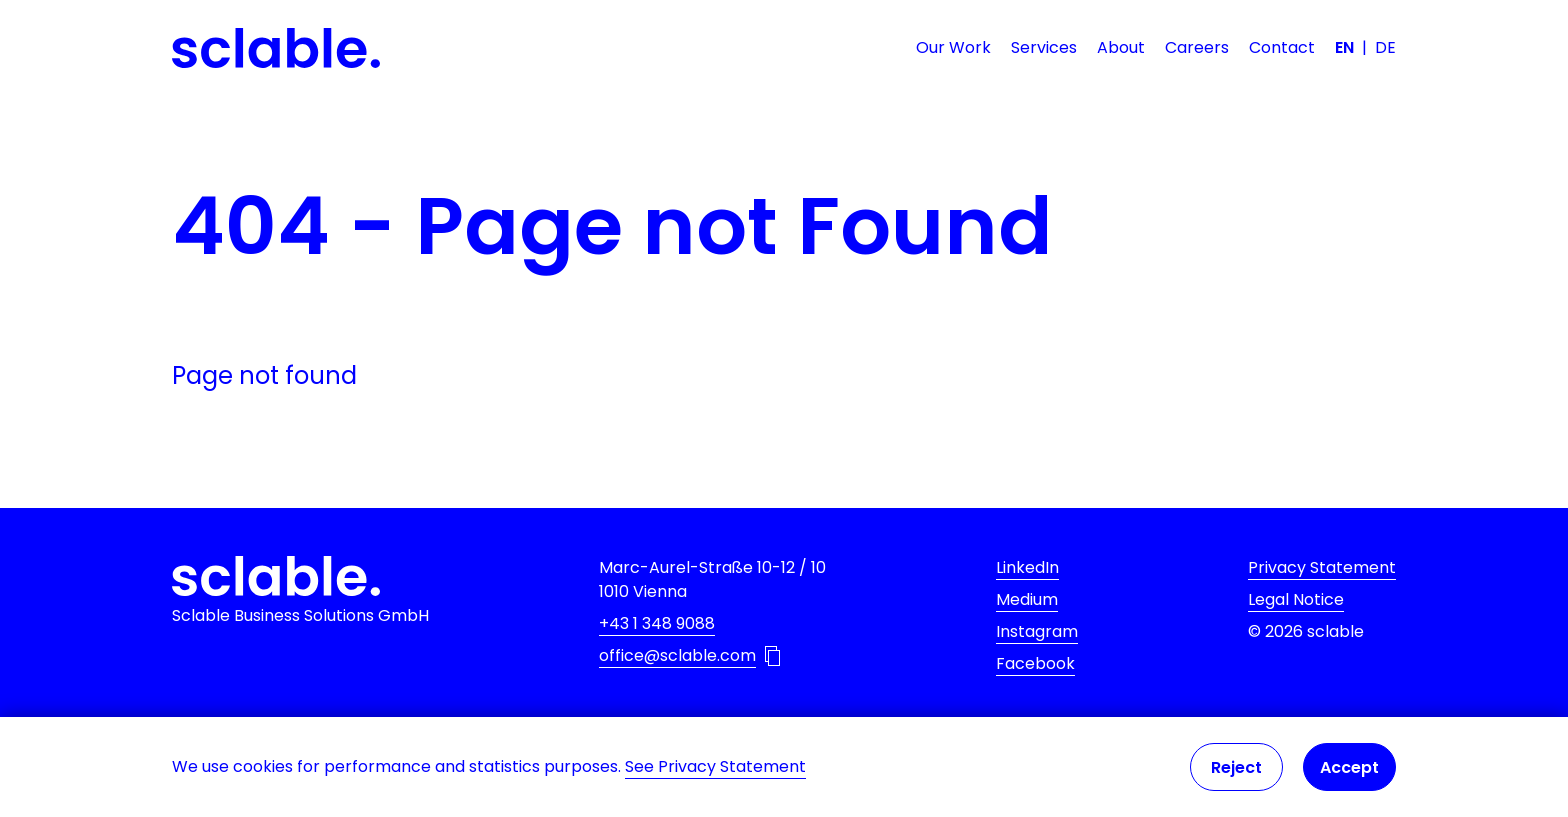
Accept (1349, 767)
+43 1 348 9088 (657, 623)
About (1121, 47)
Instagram (1037, 631)
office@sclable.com (677, 655)
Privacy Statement (1322, 567)
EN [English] (1344, 47)
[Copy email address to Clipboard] (772, 656)
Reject (1236, 767)
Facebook (1035, 663)
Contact (1282, 47)
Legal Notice (1296, 599)
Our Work (953, 47)
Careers (1197, 47)
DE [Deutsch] (1385, 47)
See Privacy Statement (715, 766)
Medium (1027, 599)
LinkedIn (1027, 567)
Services (1044, 47)
